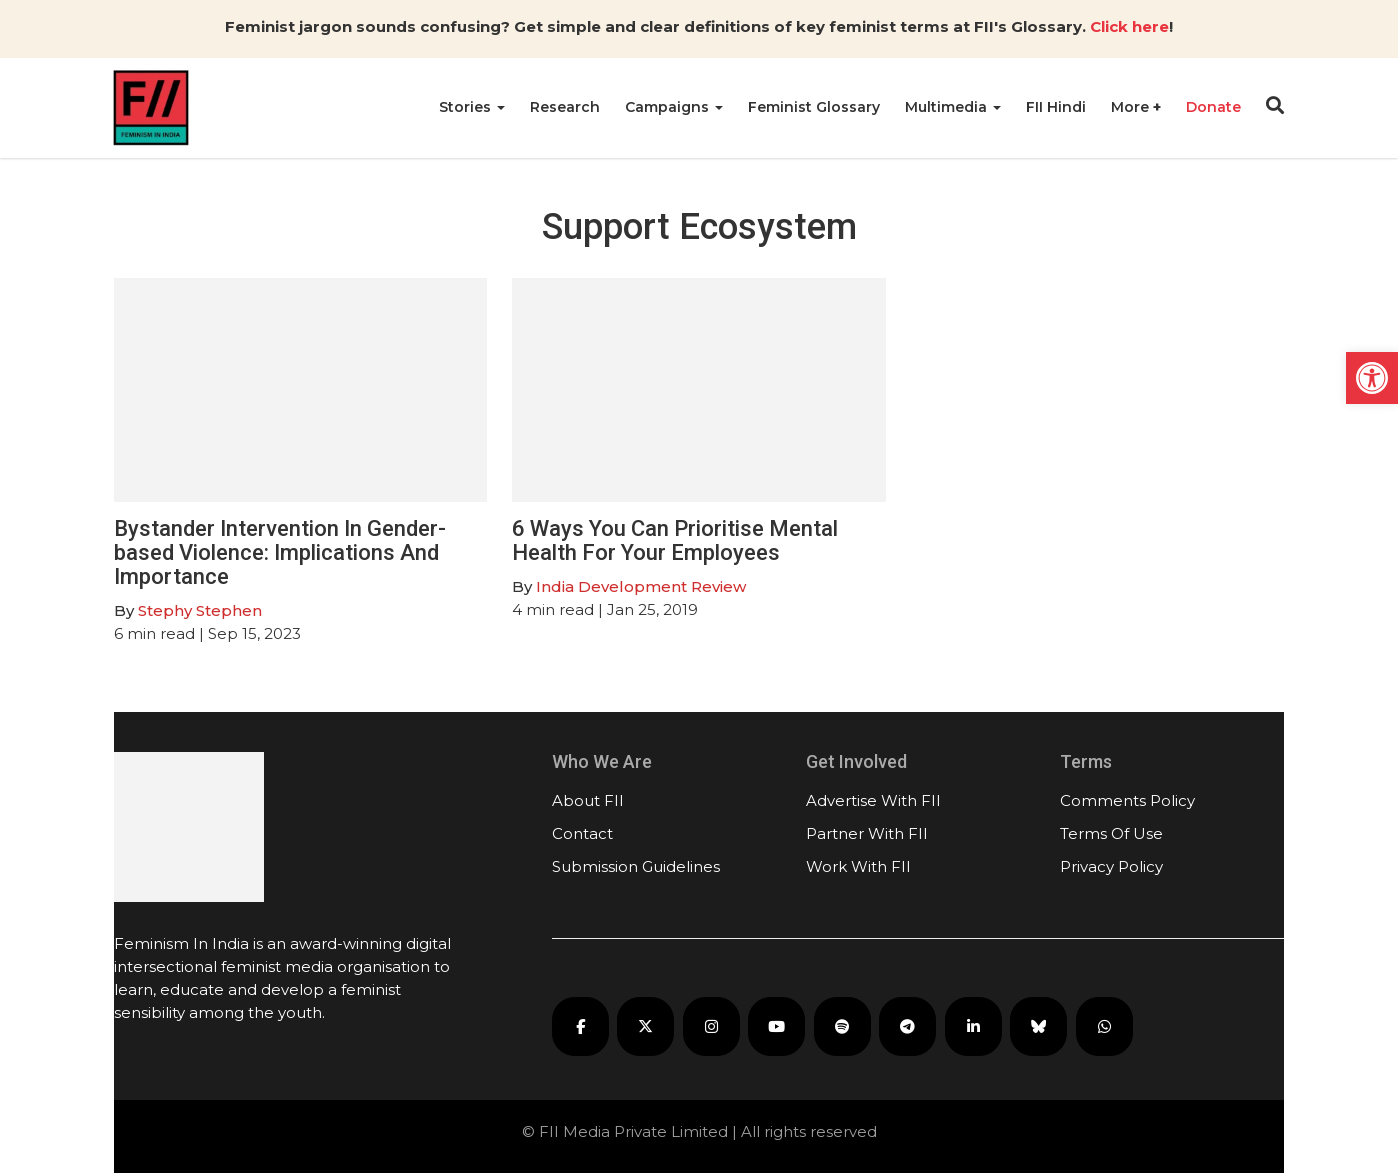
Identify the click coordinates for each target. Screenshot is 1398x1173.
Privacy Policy (1111, 866)
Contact (582, 833)
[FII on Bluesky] (1038, 1026)
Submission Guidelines (636, 866)
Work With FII (858, 866)
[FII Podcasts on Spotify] (842, 1026)
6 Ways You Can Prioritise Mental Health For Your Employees (675, 540)
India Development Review (641, 586)
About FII (588, 800)
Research (565, 107)
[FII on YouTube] (776, 1026)
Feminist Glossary (814, 107)
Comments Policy (1127, 800)
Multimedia (953, 107)
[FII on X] (645, 1026)
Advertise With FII (873, 800)
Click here (1129, 26)
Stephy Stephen (200, 610)
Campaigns (674, 107)
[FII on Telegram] (907, 1026)
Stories (472, 107)
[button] (1372, 378)
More (1132, 107)
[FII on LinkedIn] (973, 1026)
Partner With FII (867, 833)
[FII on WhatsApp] (1104, 1026)
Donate (1213, 107)
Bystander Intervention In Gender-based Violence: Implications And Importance (280, 552)
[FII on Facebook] (580, 1026)
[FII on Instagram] (711, 1026)
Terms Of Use (1111, 833)
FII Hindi (1056, 107)
